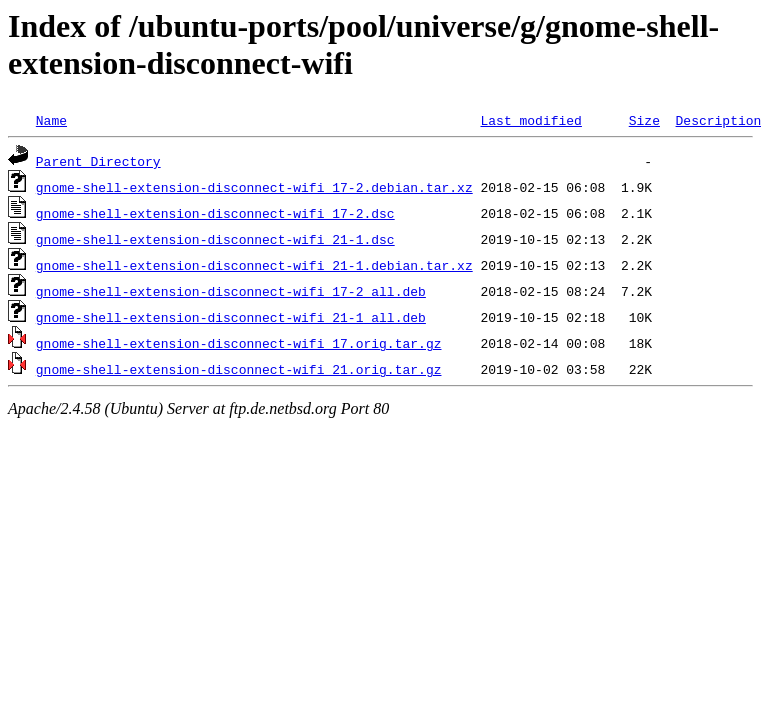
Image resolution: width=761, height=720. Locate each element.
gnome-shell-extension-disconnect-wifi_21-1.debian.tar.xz (254, 265)
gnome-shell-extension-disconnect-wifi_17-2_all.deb (231, 291)
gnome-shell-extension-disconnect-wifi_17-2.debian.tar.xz (254, 187)
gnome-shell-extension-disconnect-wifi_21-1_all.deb (231, 317)
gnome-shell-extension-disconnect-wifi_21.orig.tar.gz (239, 369)
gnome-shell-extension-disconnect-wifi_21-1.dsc (215, 239)
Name (51, 120)
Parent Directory (98, 161)
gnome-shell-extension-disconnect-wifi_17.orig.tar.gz (239, 343)
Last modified (530, 120)
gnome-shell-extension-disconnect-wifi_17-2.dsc (215, 213)
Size (644, 120)
